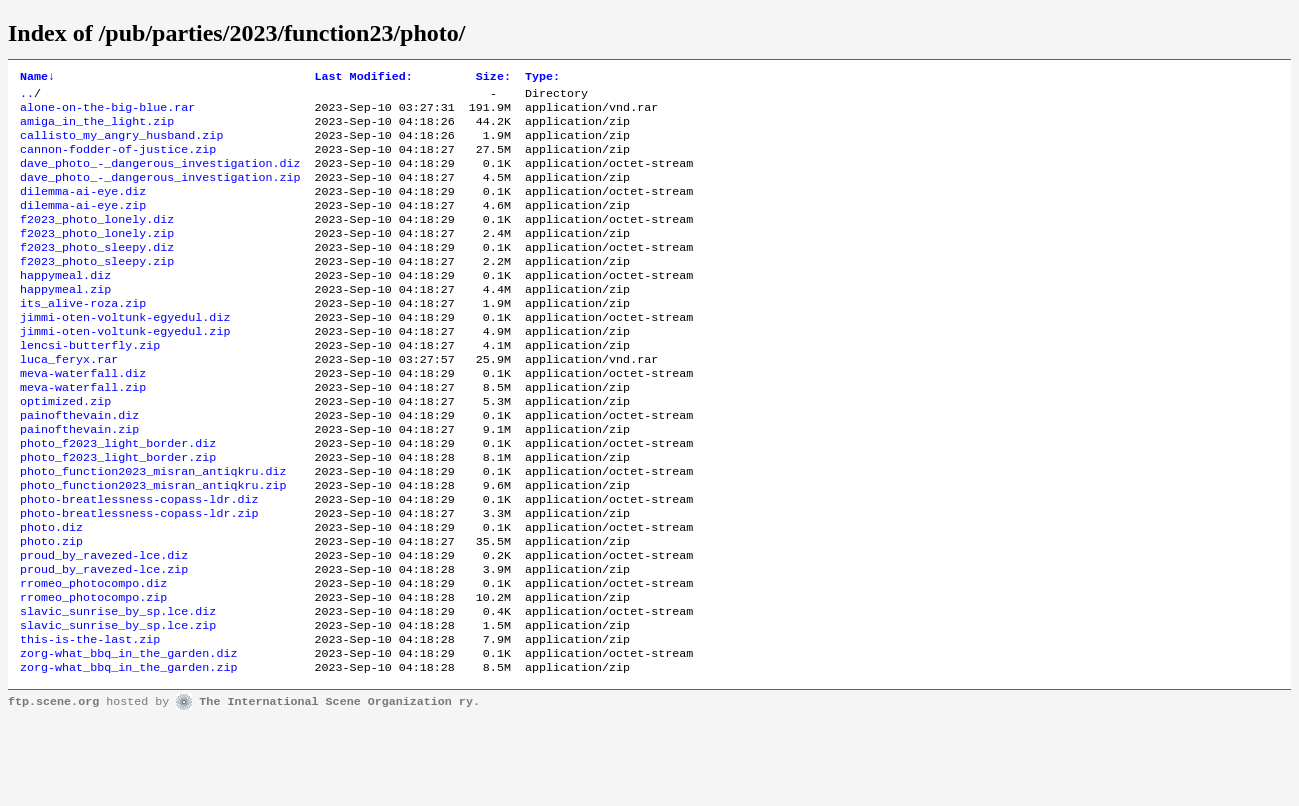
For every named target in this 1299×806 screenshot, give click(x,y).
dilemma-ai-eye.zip (83, 225)
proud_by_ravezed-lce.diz (104, 625)
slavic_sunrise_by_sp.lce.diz (118, 689)
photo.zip (51, 609)
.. (27, 97)
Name (37, 78)
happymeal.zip (65, 321)
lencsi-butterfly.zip (90, 385)
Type (542, 78)
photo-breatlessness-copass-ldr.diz (139, 561)
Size (493, 78)
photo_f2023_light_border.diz (118, 497)
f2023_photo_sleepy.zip (97, 289)
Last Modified (364, 78)
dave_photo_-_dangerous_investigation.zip (160, 193)
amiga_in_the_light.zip (97, 129)
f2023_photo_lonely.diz (97, 241)
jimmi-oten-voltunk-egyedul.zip (125, 369)
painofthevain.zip (79, 481)
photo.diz (51, 593)
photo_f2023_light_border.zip (118, 513)
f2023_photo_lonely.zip (97, 257)
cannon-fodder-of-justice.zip (118, 161)
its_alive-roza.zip (83, 337)
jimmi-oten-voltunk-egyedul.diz (125, 353)
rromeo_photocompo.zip (93, 673)
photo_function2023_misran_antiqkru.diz (153, 529)
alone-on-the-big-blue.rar (107, 113)
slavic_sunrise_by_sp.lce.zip (118, 705)
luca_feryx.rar (69, 401)
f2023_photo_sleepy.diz (97, 273)
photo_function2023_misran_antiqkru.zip (153, 545)
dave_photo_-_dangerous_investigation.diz (160, 177)
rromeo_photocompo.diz (93, 657)
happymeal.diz (65, 305)
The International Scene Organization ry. (339, 788)
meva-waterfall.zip (83, 433)
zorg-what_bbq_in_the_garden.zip (128, 753)
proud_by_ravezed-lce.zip (104, 641)
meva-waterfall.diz (83, 417)
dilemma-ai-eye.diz (83, 209)
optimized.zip (65, 449)
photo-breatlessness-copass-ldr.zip (139, 577)
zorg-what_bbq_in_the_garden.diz (128, 737)
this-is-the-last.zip (90, 721)
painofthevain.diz (79, 465)
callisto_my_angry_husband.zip (121, 145)
